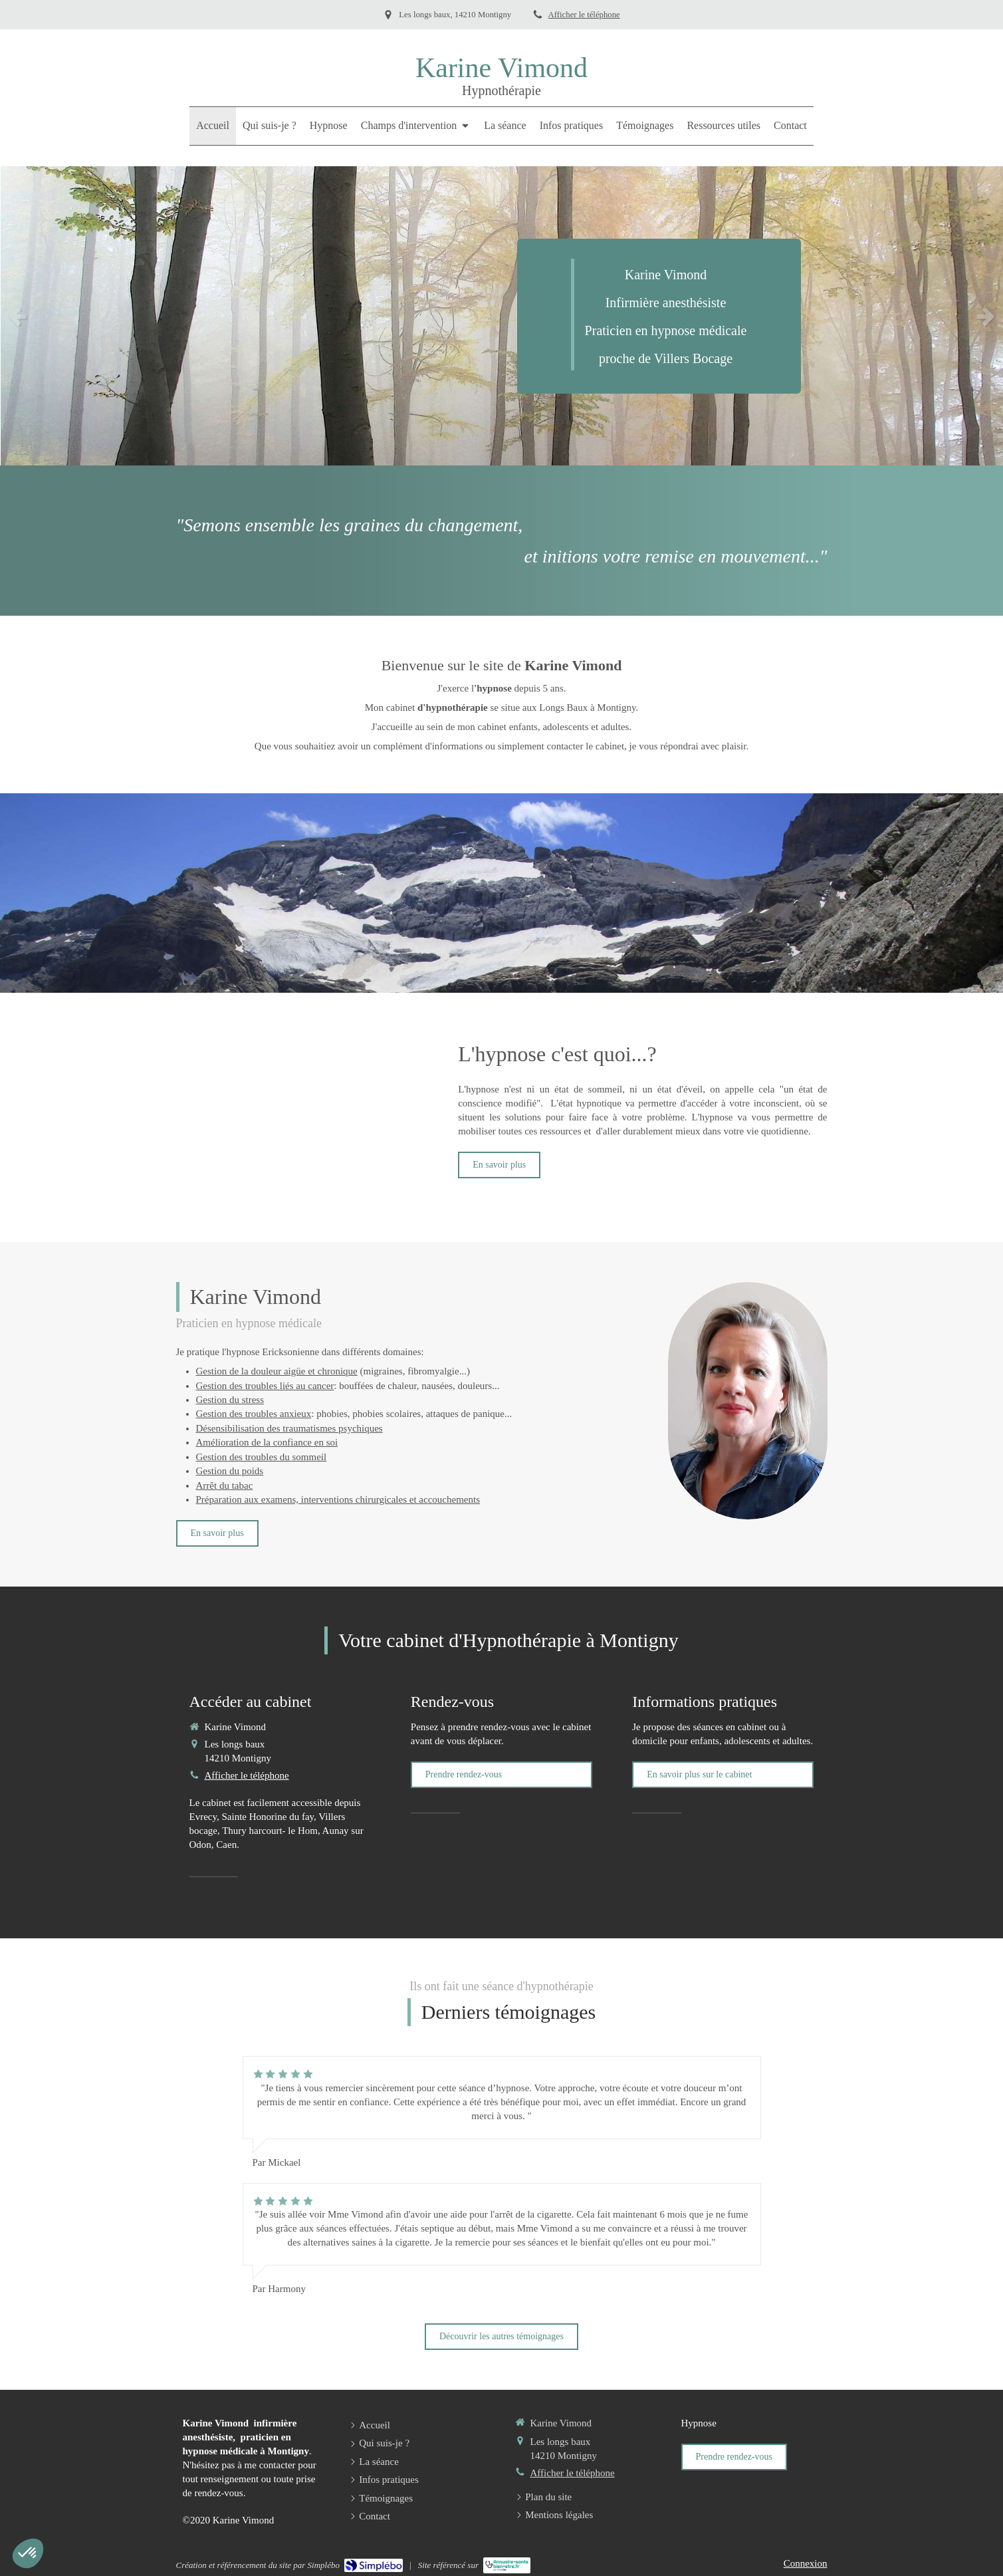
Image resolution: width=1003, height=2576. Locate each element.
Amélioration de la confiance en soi (267, 1442)
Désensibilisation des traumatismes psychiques (289, 1428)
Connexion (806, 2563)
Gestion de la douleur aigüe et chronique (277, 1371)
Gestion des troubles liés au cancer (265, 1385)
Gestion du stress (230, 1399)
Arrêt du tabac (224, 1485)
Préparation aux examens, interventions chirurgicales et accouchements (338, 1499)
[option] (501, 315)
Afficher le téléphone (584, 14)
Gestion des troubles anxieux (254, 1413)
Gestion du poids (230, 1471)
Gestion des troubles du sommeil (261, 1457)
